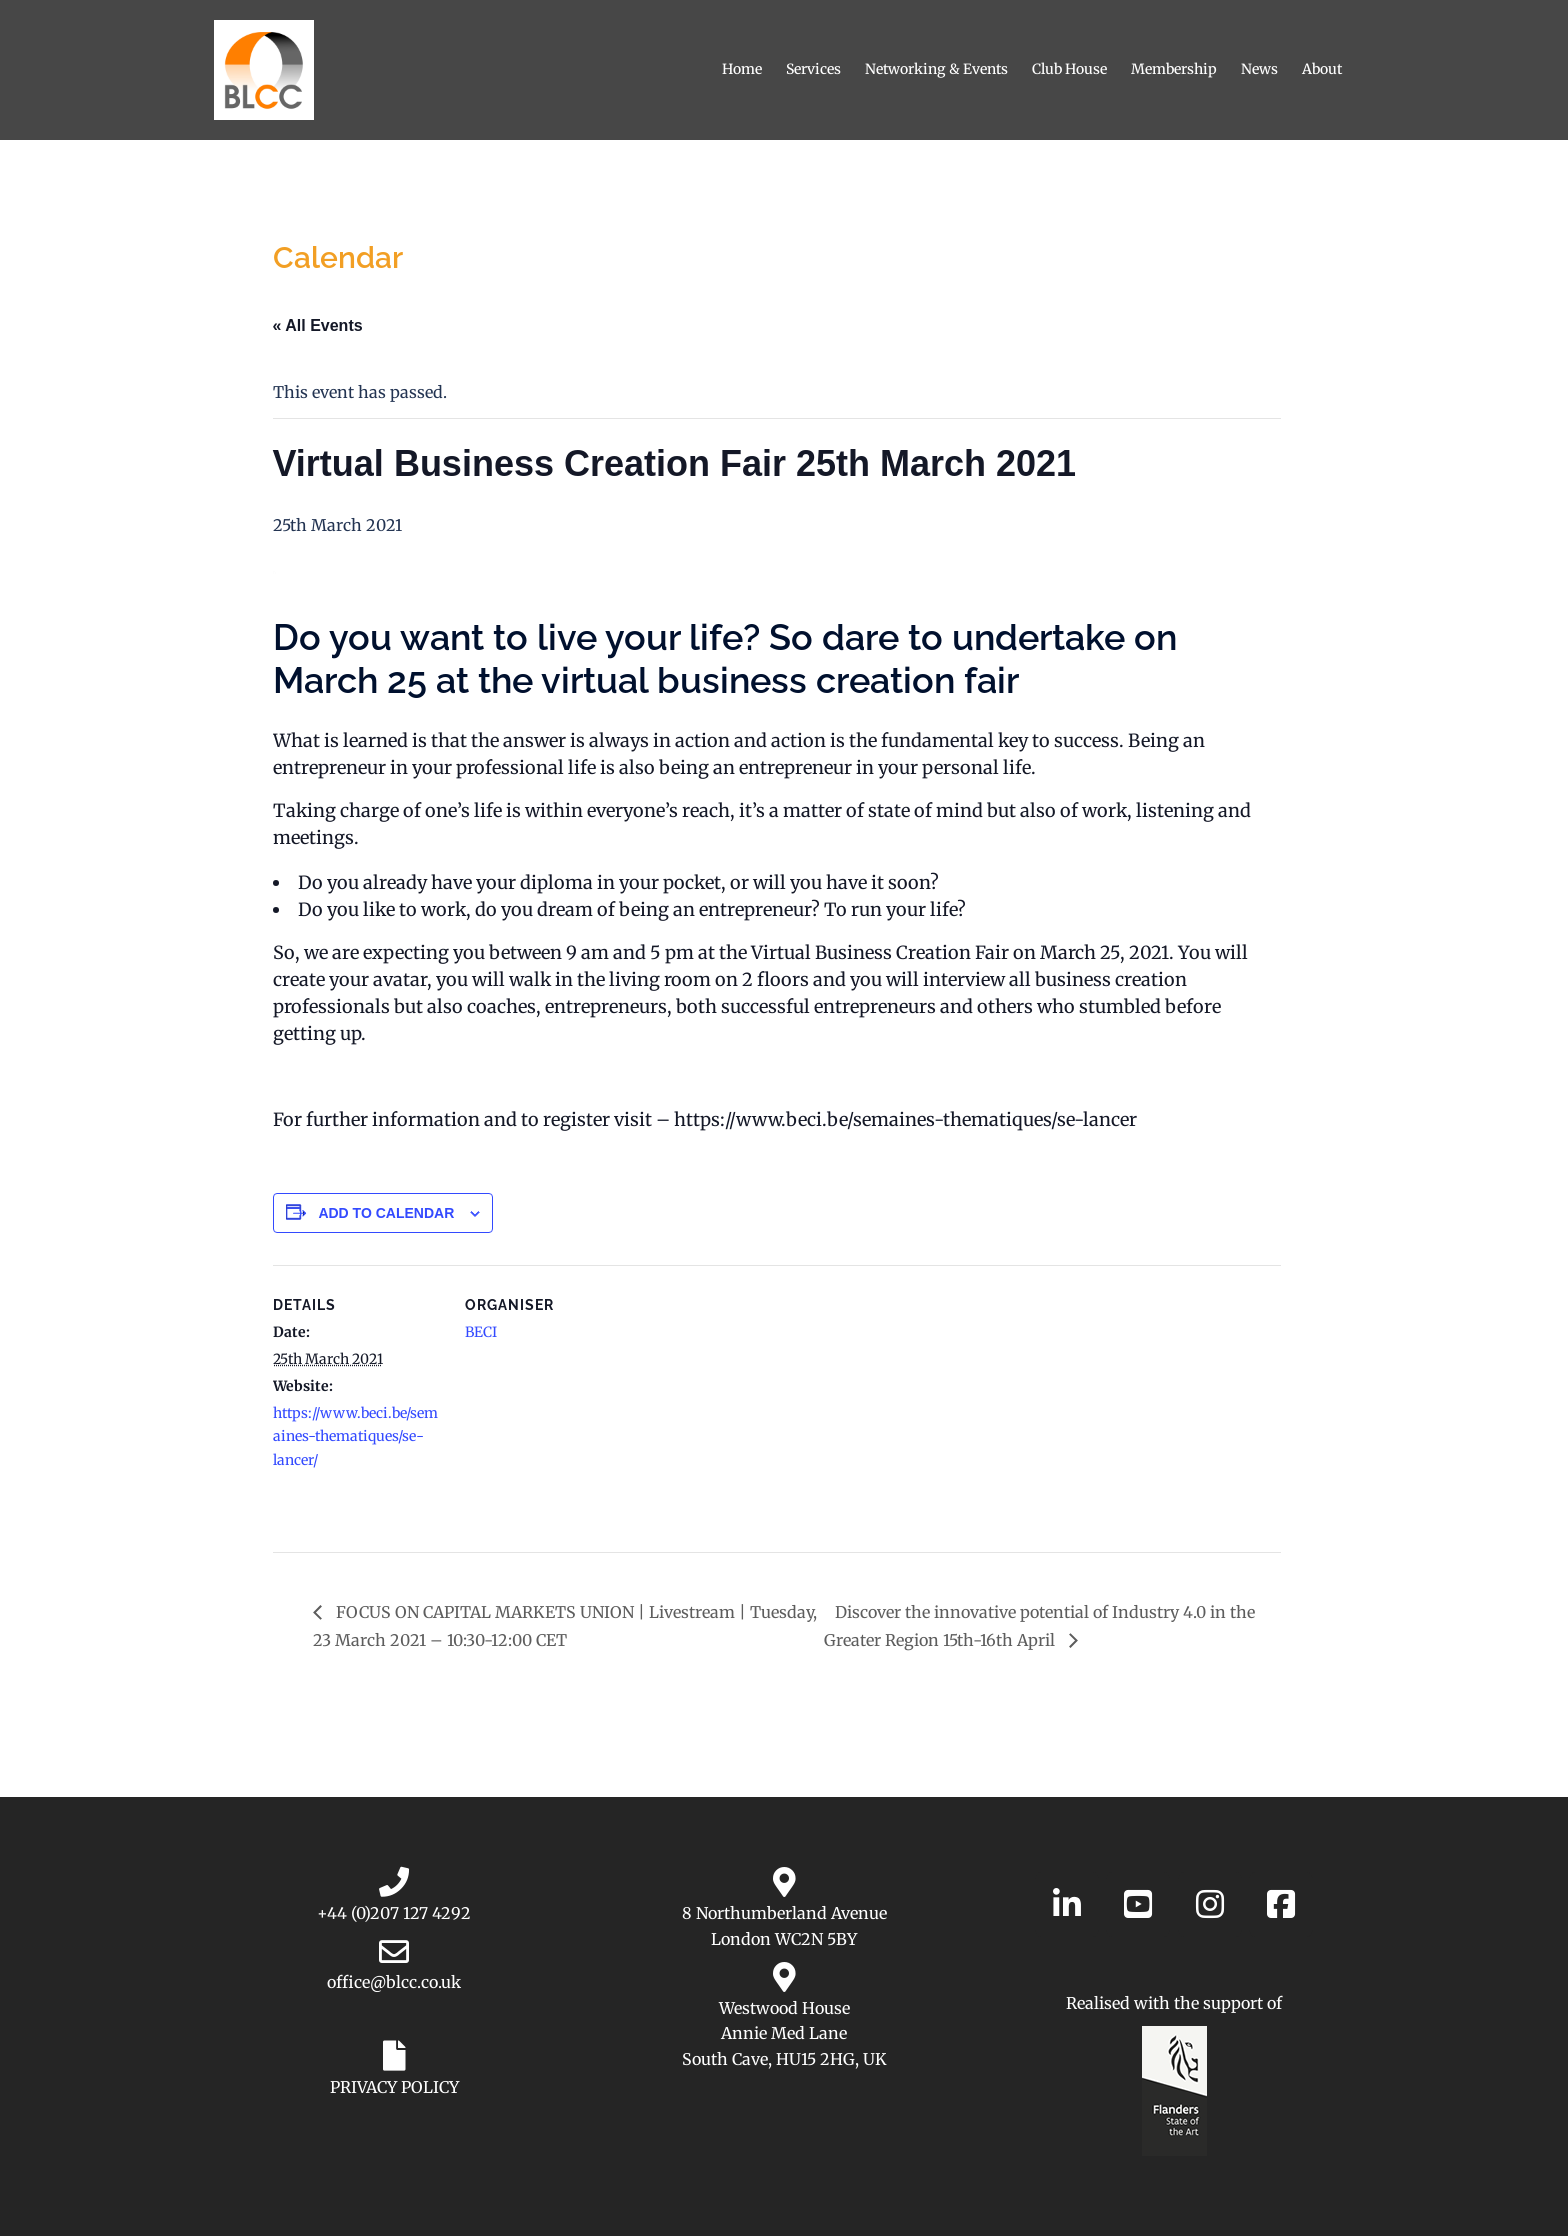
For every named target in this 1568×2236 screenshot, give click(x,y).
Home (742, 69)
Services (813, 69)
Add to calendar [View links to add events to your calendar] (386, 1213)
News (1259, 69)
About (1322, 69)
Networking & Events (936, 69)
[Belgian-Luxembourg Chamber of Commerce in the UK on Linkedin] (1067, 1904)
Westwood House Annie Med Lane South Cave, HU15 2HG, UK (784, 2033)
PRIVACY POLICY (394, 2087)
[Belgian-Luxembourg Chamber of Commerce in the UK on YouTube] (1138, 1904)
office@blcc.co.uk (394, 1982)
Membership (1174, 69)
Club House (1069, 69)
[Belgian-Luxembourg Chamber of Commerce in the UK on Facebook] (1281, 1904)
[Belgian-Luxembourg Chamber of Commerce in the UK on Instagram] (1210, 1904)
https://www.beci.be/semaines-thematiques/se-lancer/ (355, 1436)
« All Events (318, 325)
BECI (481, 1332)
